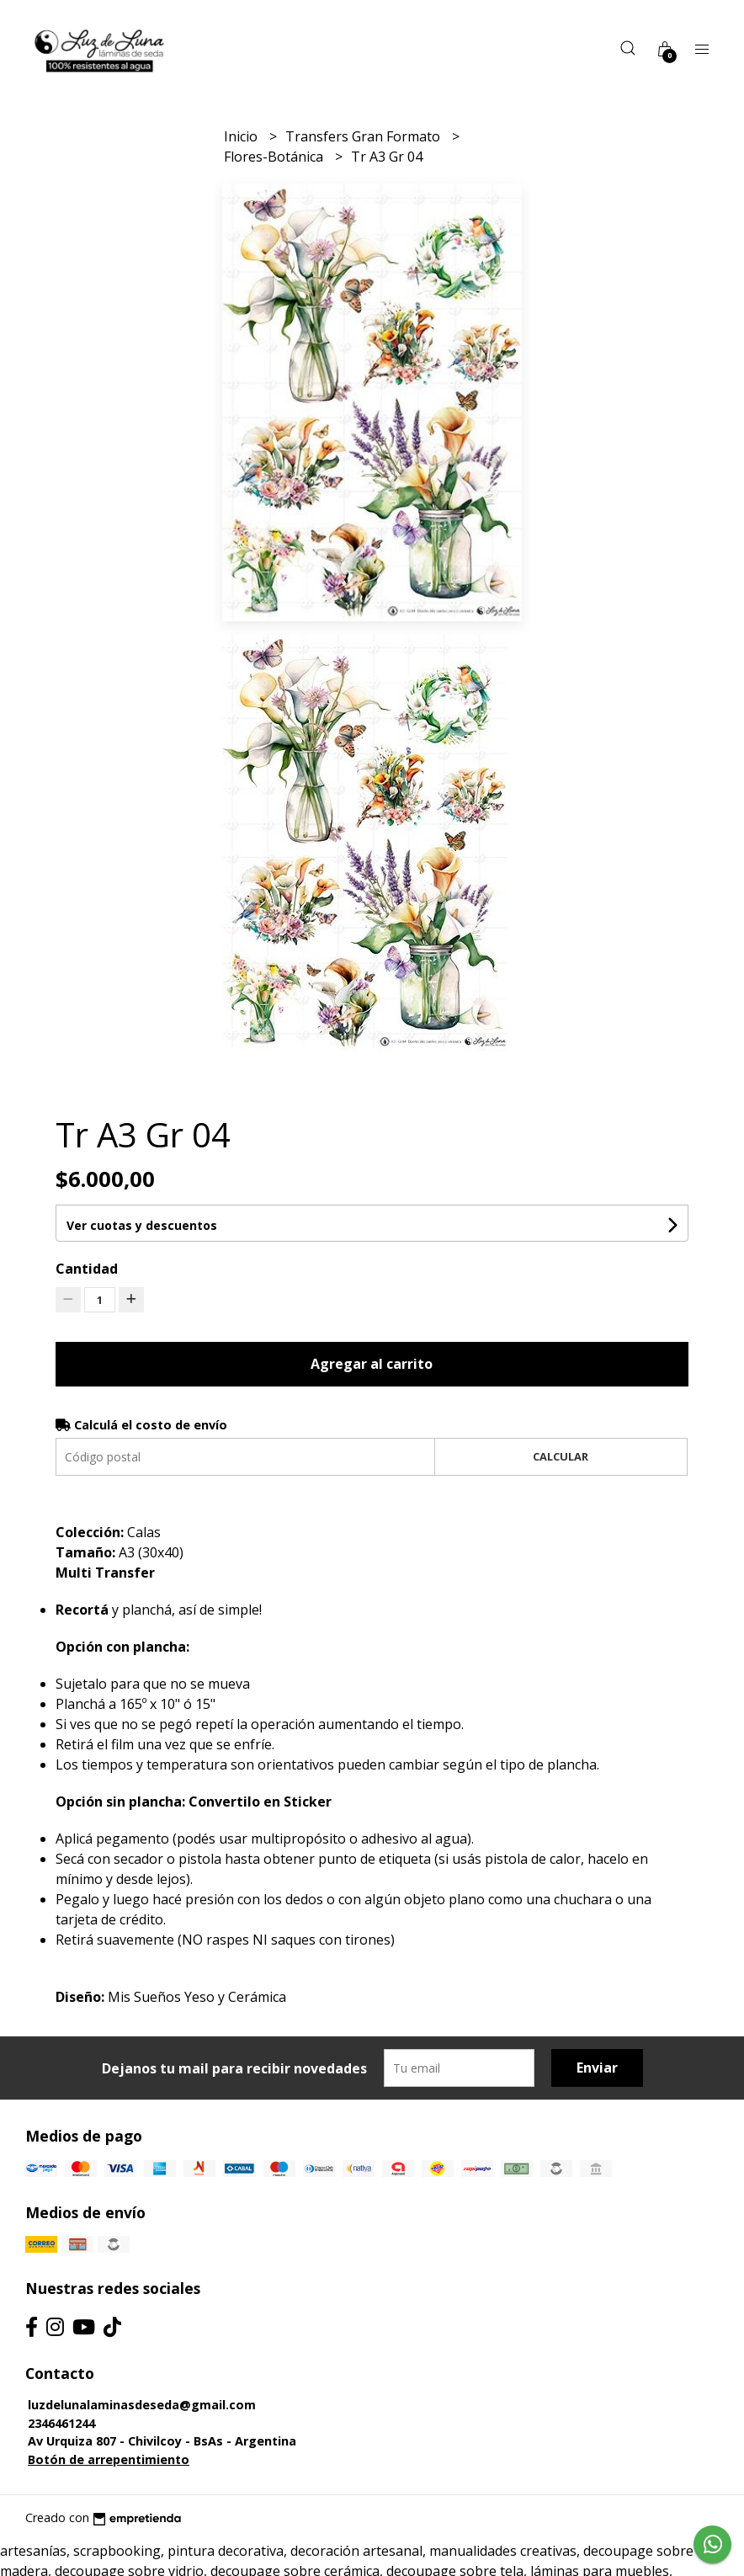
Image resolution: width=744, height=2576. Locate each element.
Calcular (560, 1456)
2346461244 (61, 2423)
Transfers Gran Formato (364, 136)
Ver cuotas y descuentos (141, 1225)
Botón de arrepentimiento (108, 2459)
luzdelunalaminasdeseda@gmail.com (142, 2405)
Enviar (597, 2067)
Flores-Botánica (275, 156)
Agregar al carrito (372, 1364)
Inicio (242, 136)
